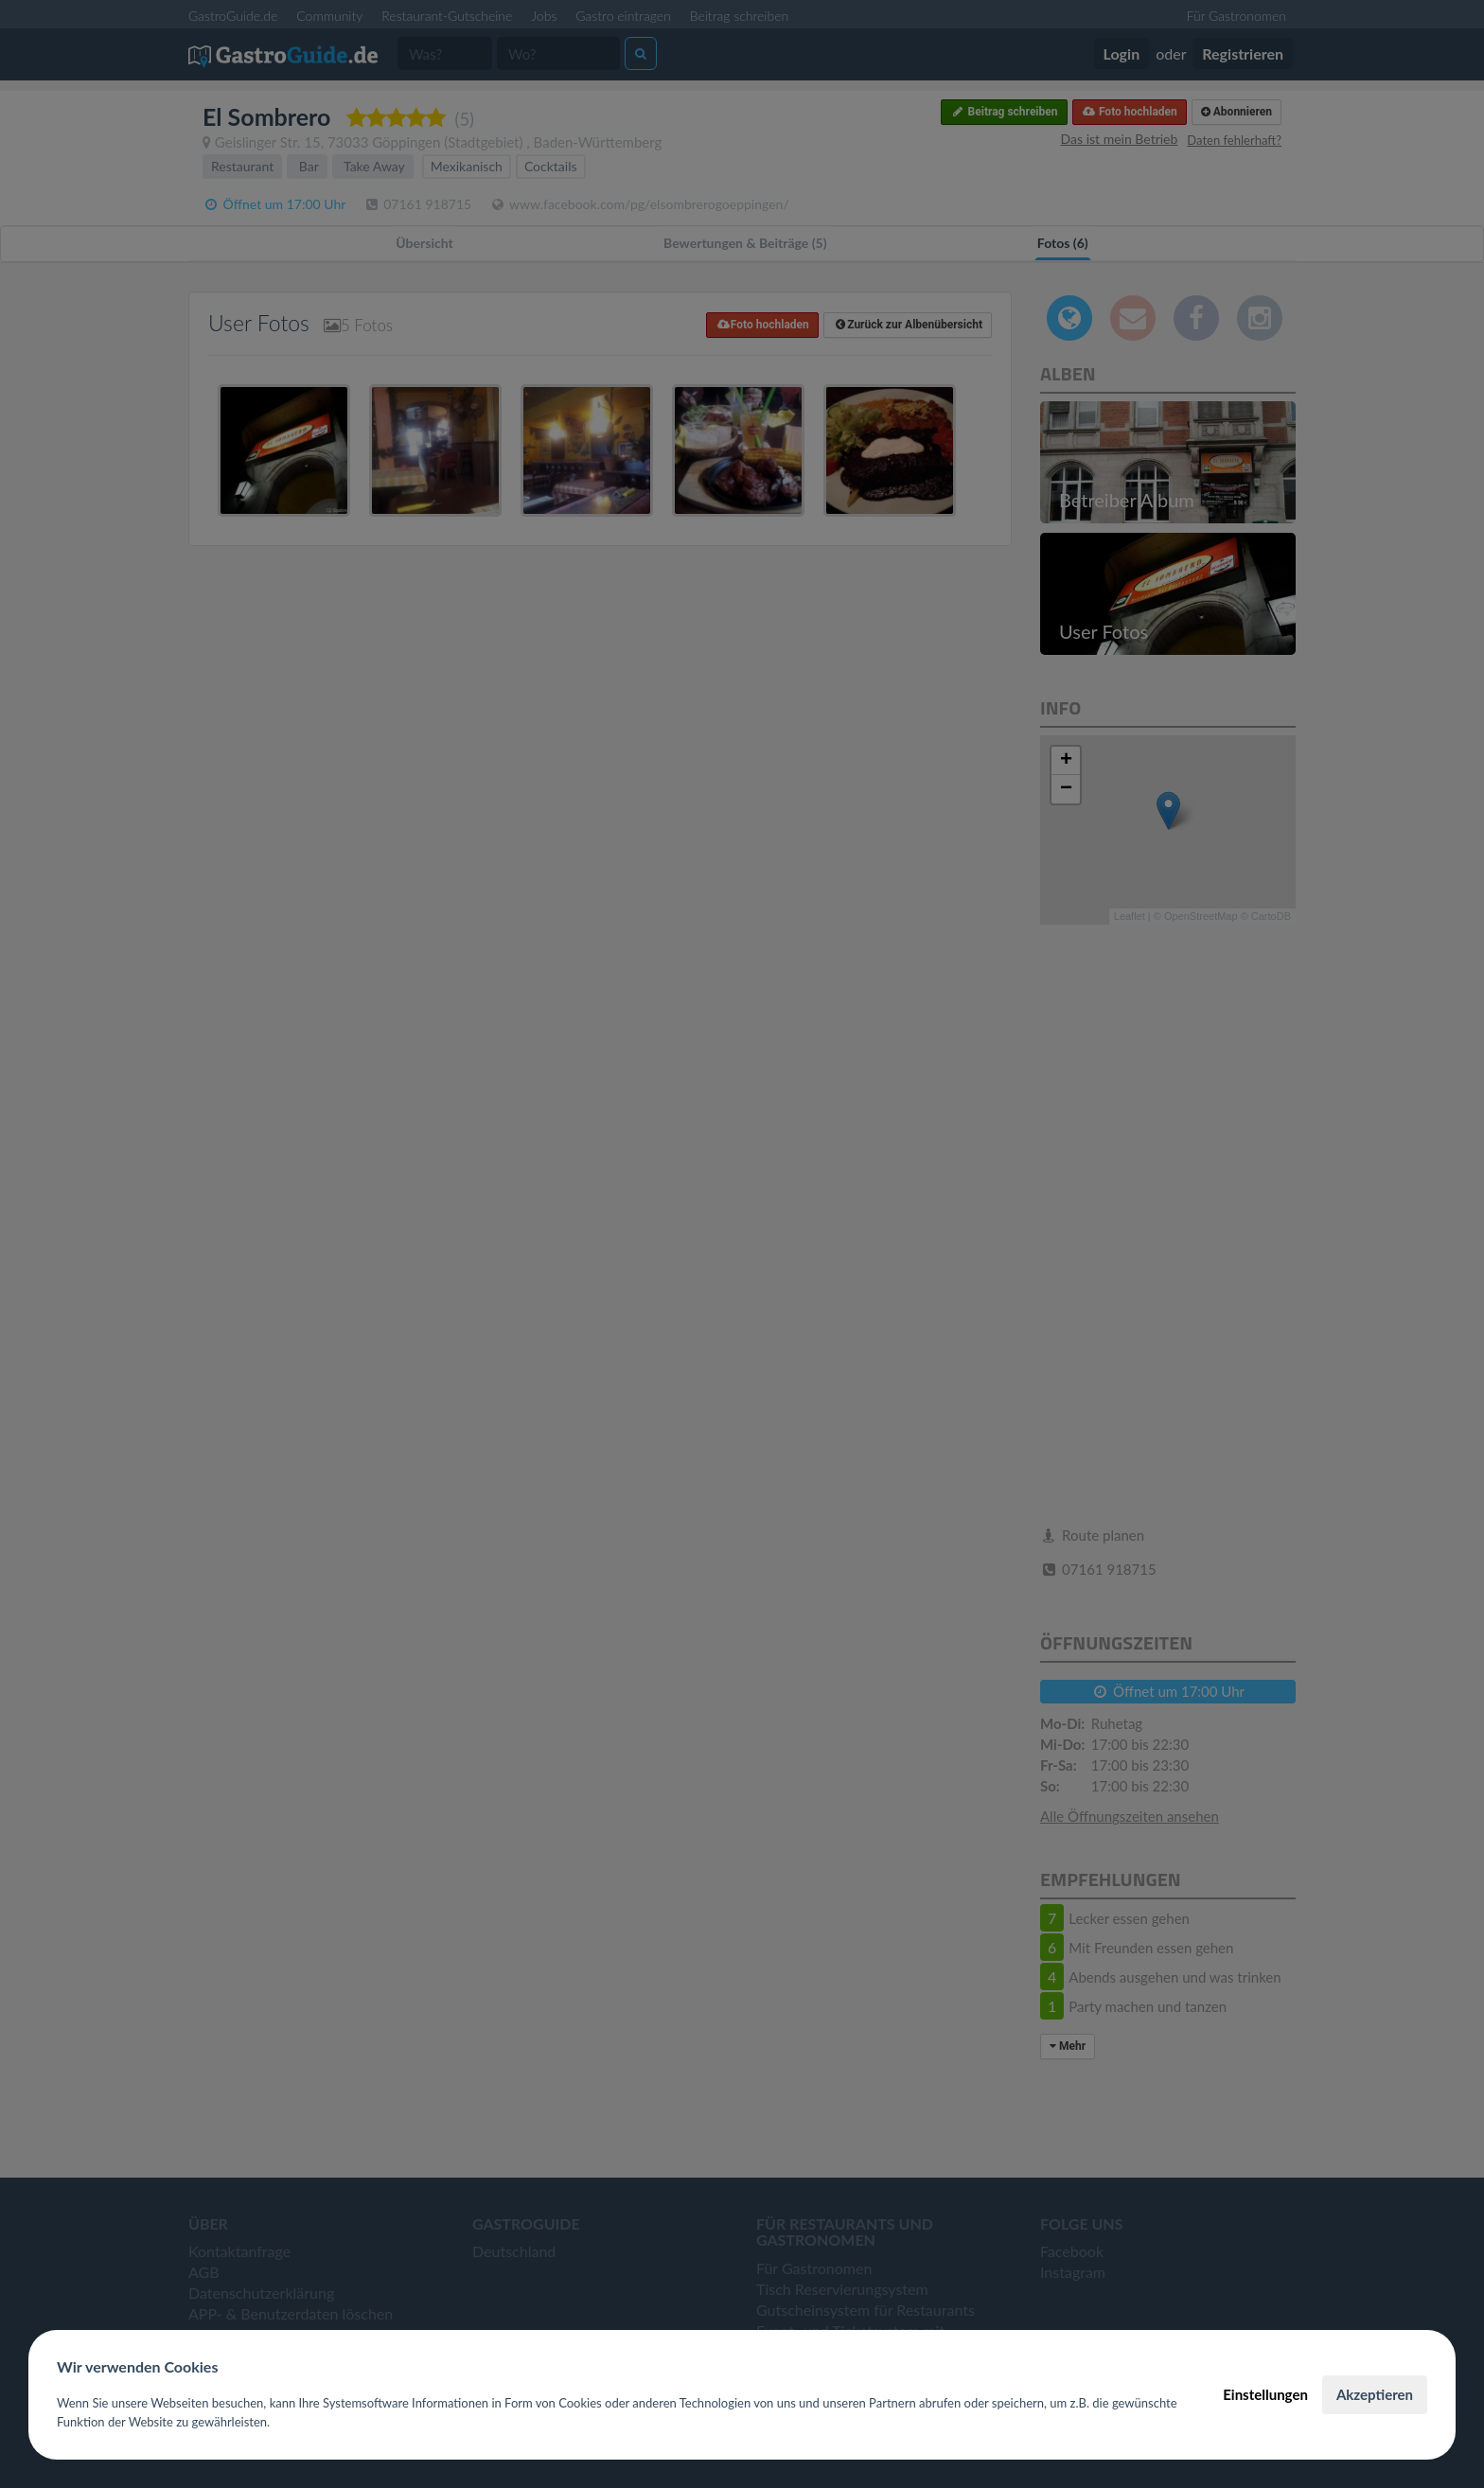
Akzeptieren (1374, 2394)
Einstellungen (1265, 2394)
